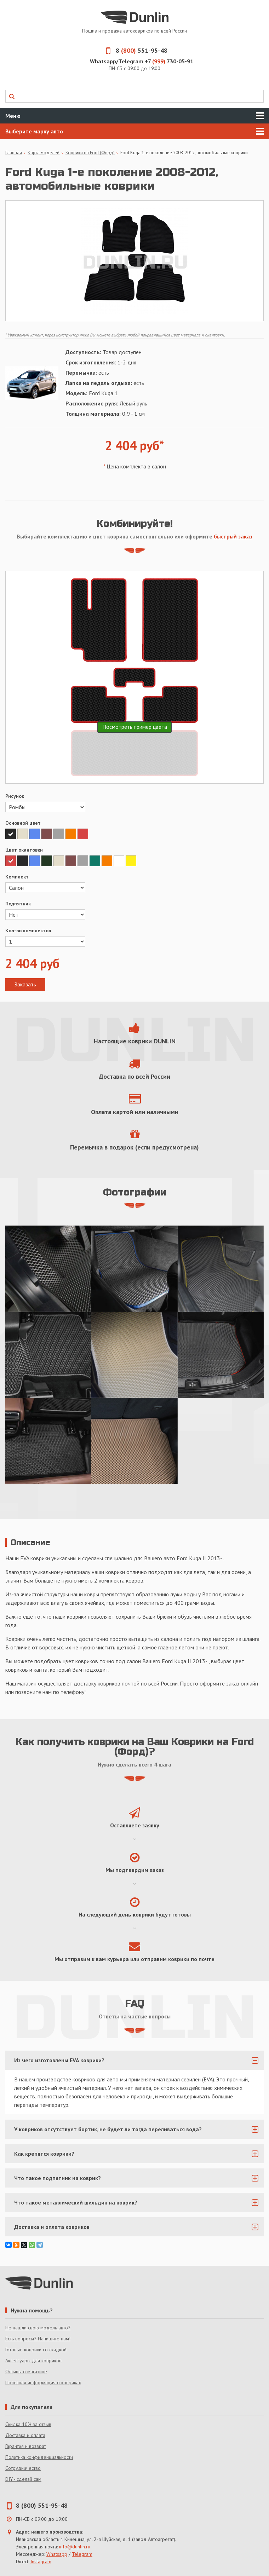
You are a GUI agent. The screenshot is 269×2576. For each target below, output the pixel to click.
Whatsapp (56, 2554)
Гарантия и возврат (25, 2446)
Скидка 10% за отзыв (28, 2424)
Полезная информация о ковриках (43, 2382)
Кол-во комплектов (28, 930)
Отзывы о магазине (26, 2371)
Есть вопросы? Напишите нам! (37, 2338)
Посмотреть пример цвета (134, 726)
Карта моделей (43, 153)
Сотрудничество (23, 2468)
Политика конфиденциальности (39, 2457)
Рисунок (14, 796)
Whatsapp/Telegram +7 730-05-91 (141, 61)
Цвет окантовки (24, 850)
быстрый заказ (233, 536)
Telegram (82, 2554)
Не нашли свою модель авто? (37, 2327)
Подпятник (18, 903)
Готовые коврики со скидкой (36, 2349)
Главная (13, 153)
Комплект (17, 877)
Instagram (40, 2561)
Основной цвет (23, 823)
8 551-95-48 (134, 50)
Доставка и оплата (25, 2435)
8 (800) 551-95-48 (42, 2505)
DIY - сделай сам (23, 2479)
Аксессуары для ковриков (33, 2360)
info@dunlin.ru (74, 2546)
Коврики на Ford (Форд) (90, 153)
